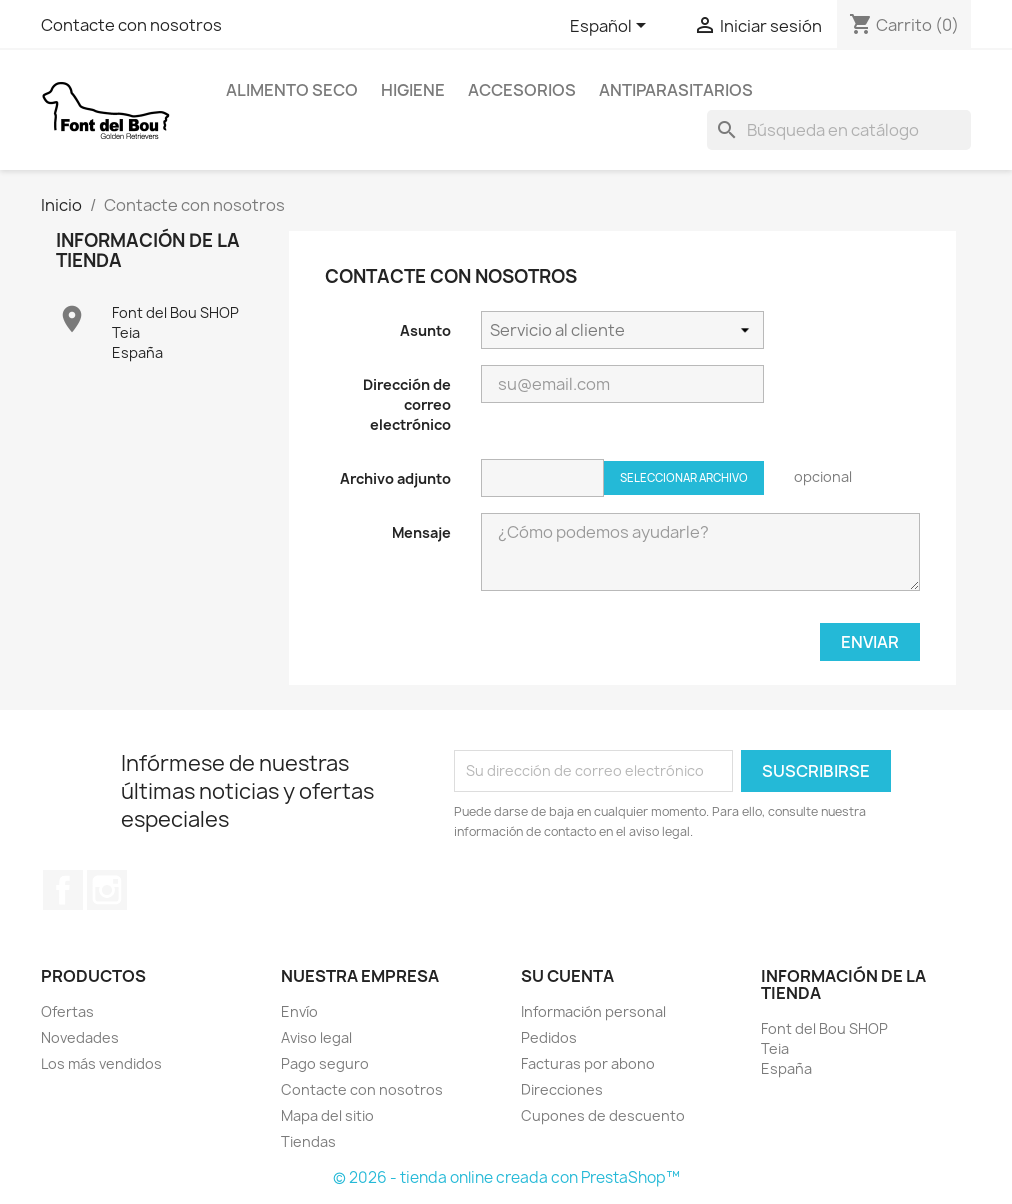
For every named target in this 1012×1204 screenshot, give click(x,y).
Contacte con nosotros (131, 25)
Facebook (63, 890)
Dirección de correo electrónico (407, 404)
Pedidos (549, 1037)
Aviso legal (316, 1037)
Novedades (80, 1037)
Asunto (425, 330)
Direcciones (562, 1089)
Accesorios (522, 90)
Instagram (107, 890)
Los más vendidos (101, 1063)
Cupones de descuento (603, 1115)
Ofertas (67, 1011)
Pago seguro (325, 1063)
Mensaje (421, 532)
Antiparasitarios (676, 90)
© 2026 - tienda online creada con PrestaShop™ (506, 1177)
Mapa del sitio (327, 1115)
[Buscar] (839, 130)
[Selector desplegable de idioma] (611, 27)
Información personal (593, 1011)
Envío (299, 1011)
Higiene (413, 90)
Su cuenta (567, 976)
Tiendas (308, 1141)
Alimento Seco (292, 90)
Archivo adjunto (395, 478)
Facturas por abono (588, 1063)
